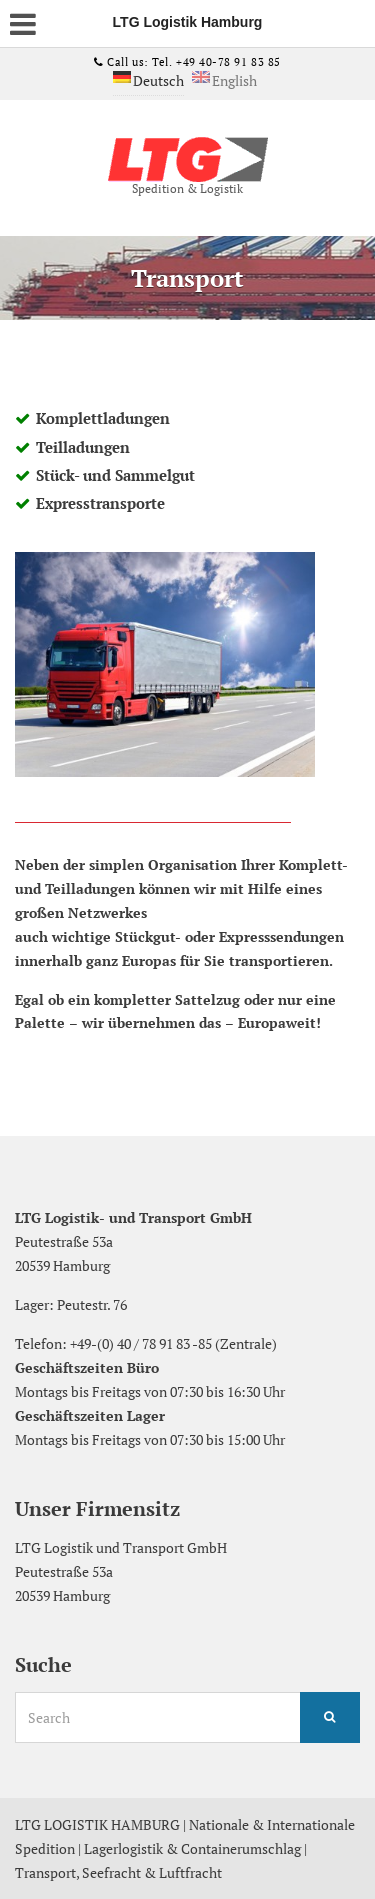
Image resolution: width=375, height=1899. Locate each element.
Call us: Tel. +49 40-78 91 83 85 (192, 62)
